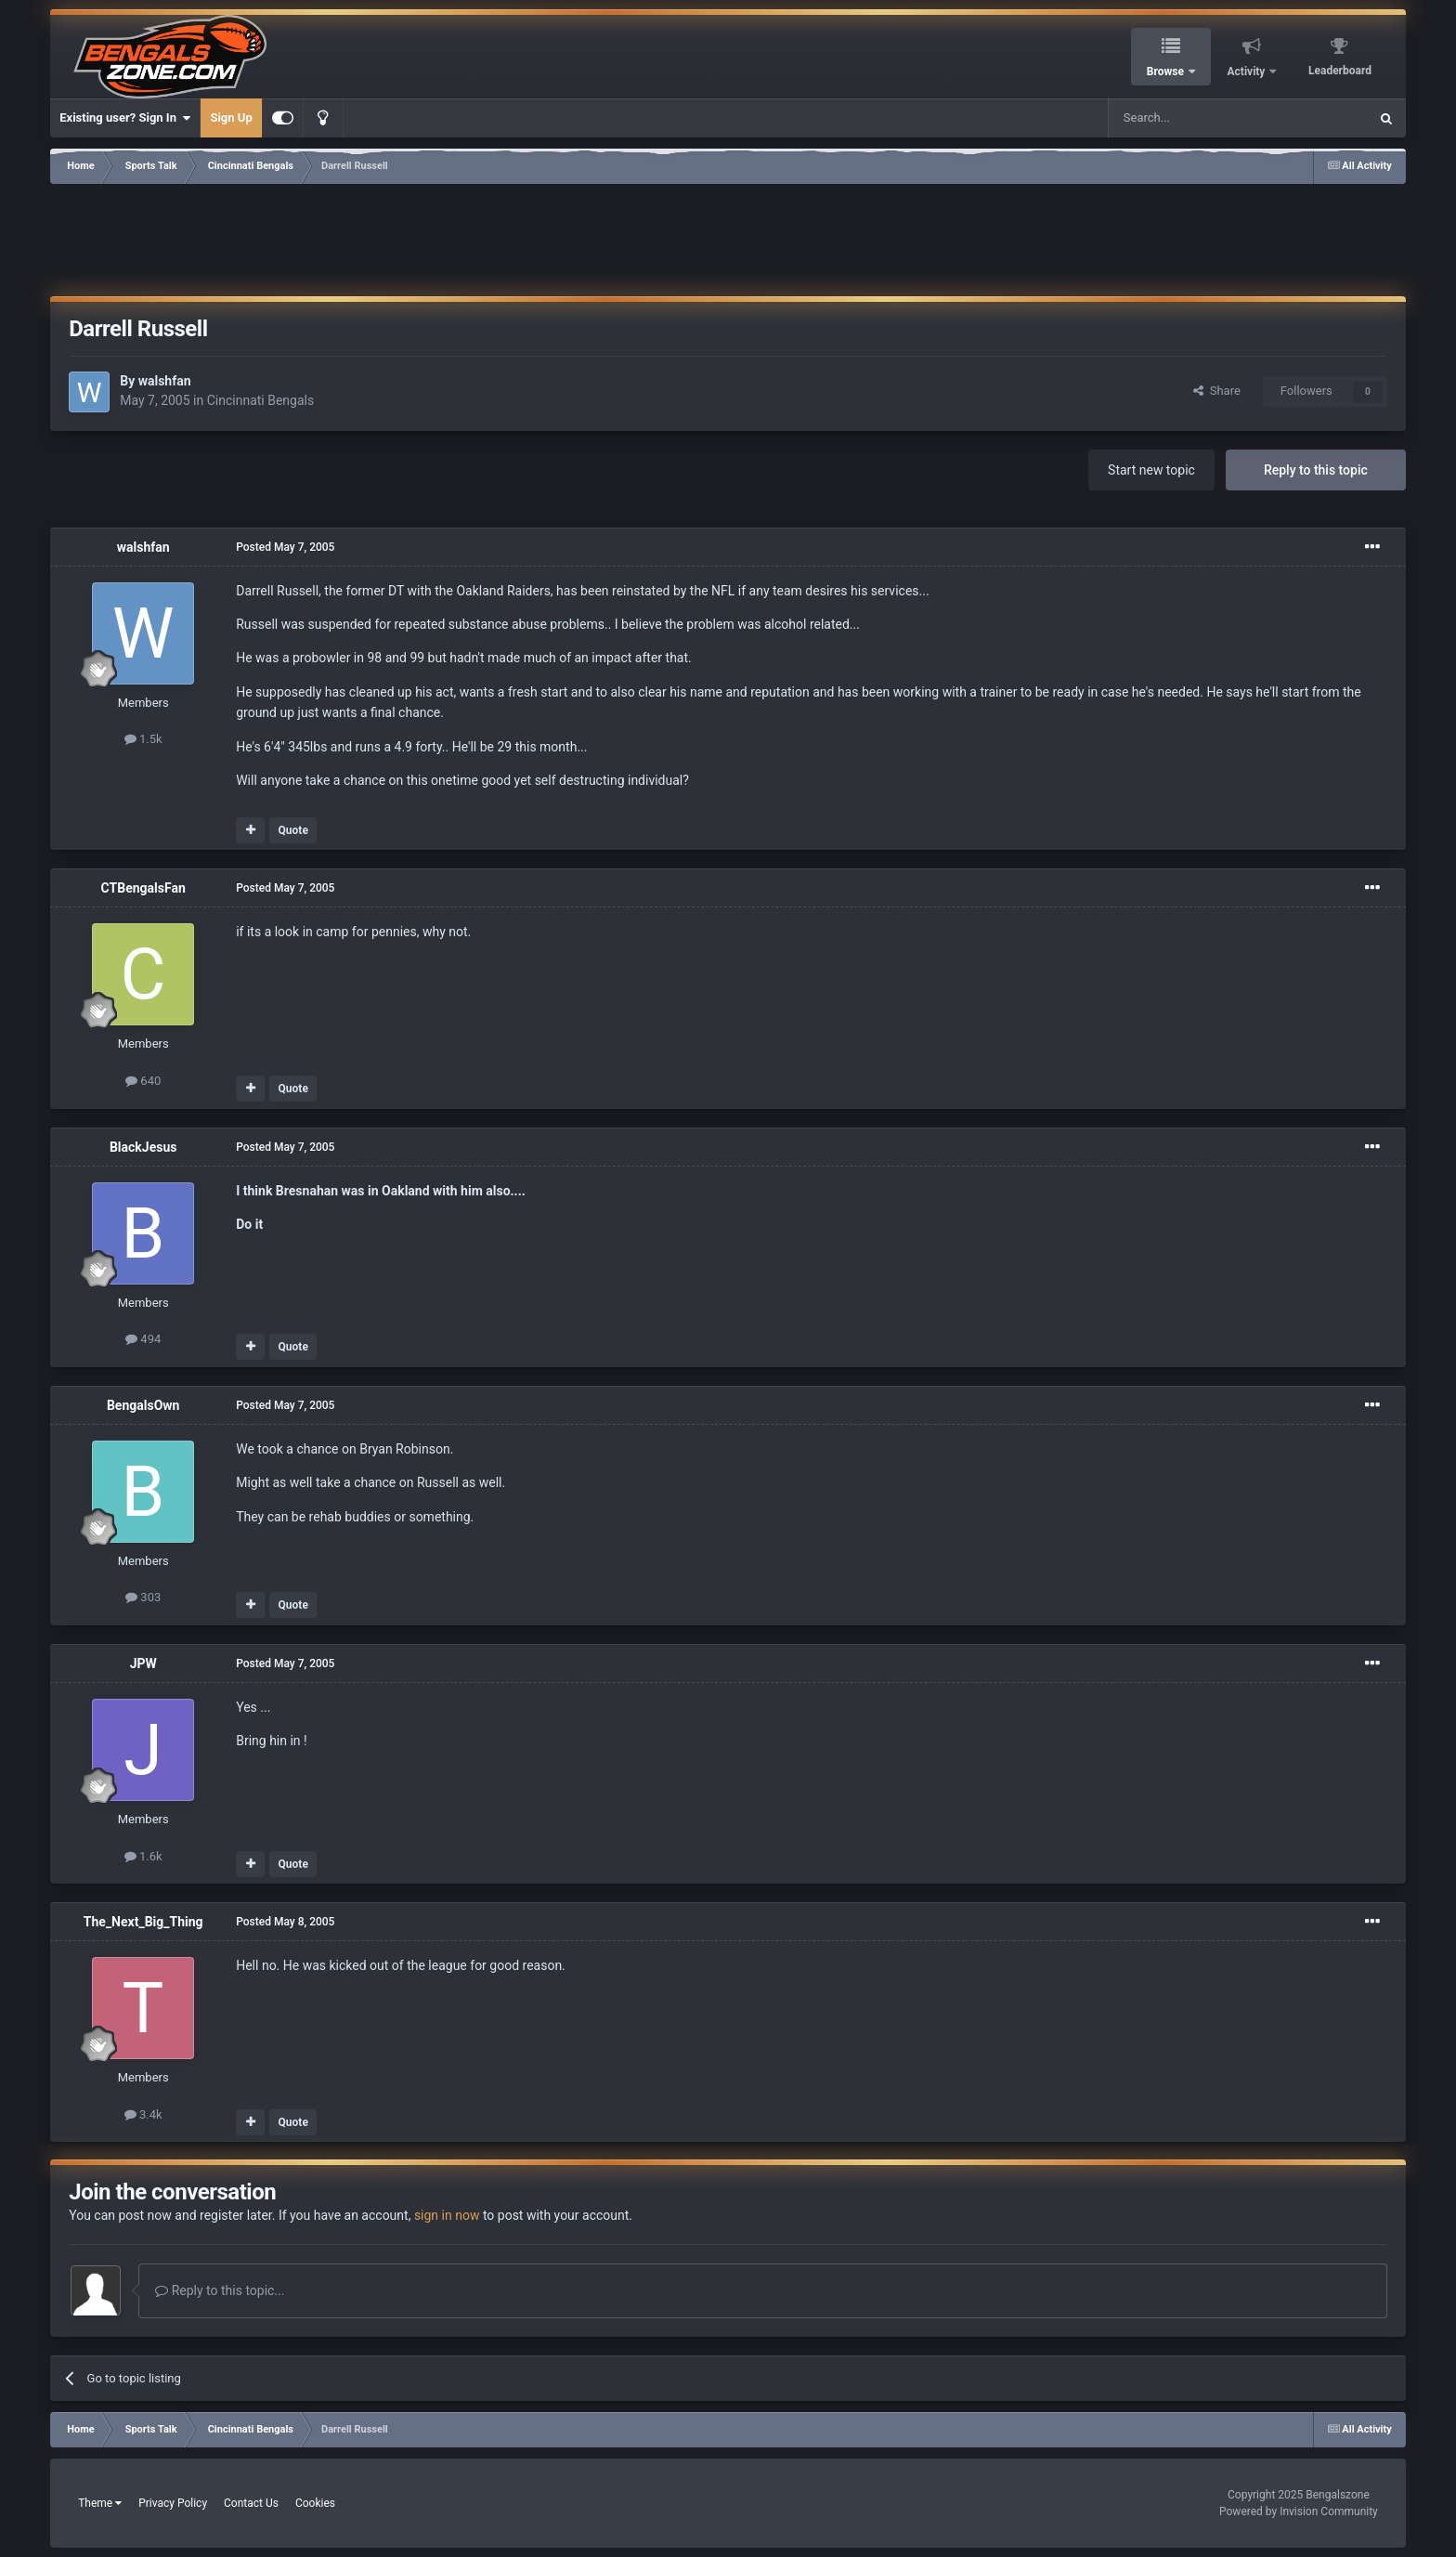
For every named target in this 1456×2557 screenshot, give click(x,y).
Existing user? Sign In (124, 117)
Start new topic (1151, 470)
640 (143, 1081)
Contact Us (251, 2503)
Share (1217, 391)
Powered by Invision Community (1298, 2511)
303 (143, 1597)
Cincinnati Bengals (261, 400)
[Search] (1194, 117)
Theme (100, 2503)
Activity (1248, 71)
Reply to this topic (1316, 470)
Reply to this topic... (219, 2290)
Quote (293, 830)
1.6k (143, 1856)
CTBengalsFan (143, 888)
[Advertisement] (728, 237)
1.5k (143, 739)
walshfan (164, 380)
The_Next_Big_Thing (143, 1921)
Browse (1167, 71)
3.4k (143, 2114)
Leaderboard (1340, 70)
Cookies (315, 2503)
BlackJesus (143, 1147)
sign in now (447, 2215)
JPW (143, 1663)
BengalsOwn (143, 1405)
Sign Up (231, 117)
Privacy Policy (172, 2503)
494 (143, 1339)
